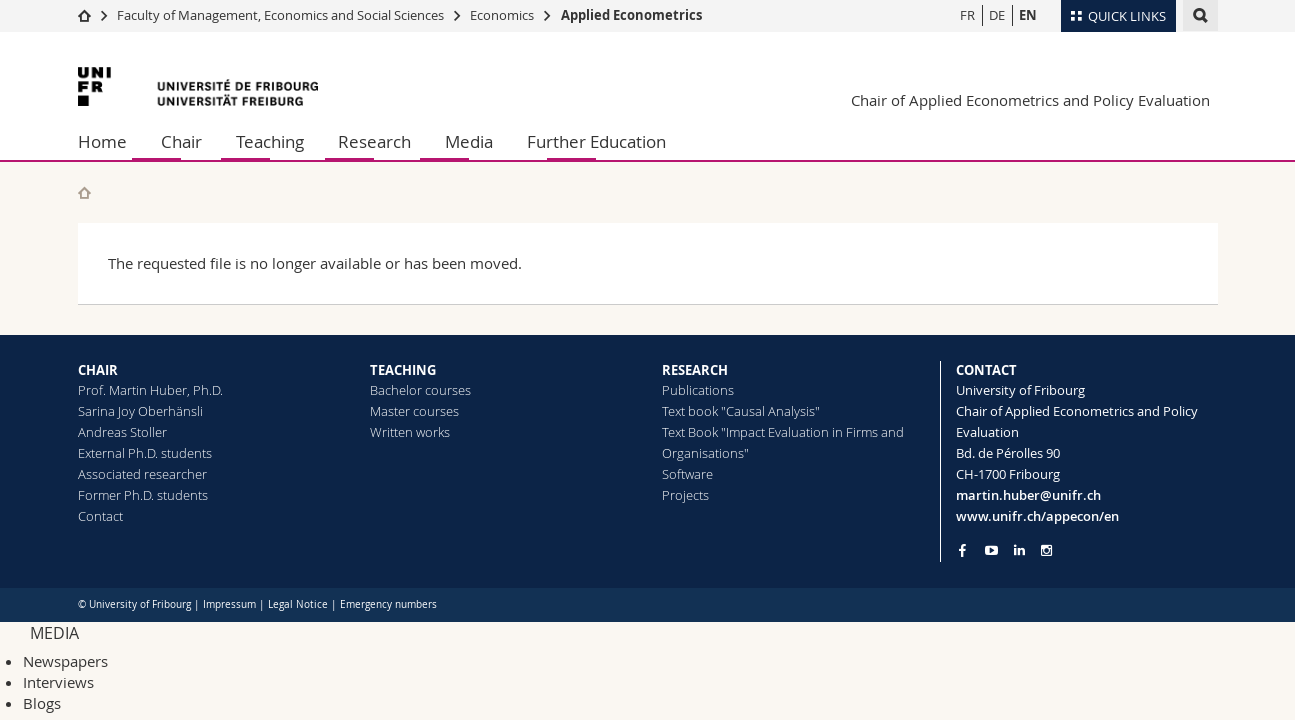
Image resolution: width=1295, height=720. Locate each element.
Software (687, 474)
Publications (698, 390)
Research (374, 141)
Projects (685, 495)
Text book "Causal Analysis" (741, 411)
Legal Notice (298, 604)
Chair (181, 141)
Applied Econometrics (631, 15)
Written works (410, 432)
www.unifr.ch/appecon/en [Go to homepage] (1037, 516)
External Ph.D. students (145, 453)
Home (102, 141)
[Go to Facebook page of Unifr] (962, 550)
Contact (100, 516)
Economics (502, 15)
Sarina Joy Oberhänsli (140, 411)
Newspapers (65, 661)
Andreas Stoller (122, 432)
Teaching (270, 141)
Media (469, 141)
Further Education (596, 141)
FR (967, 15)
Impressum (229, 604)
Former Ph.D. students (143, 495)
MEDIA (54, 633)
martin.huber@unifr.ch (1028, 495)
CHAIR (98, 370)
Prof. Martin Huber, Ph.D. (150, 390)
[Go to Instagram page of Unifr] (1046, 550)
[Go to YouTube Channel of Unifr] (991, 550)
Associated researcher (142, 474)
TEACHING (403, 370)
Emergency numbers (388, 604)
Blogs (42, 703)
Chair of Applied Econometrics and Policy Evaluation (1030, 100)
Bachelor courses (420, 390)
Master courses (414, 411)
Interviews (58, 682)
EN (1028, 15)
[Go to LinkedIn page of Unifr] (1019, 550)
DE (997, 15)
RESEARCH (695, 370)
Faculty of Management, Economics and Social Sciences (280, 15)
